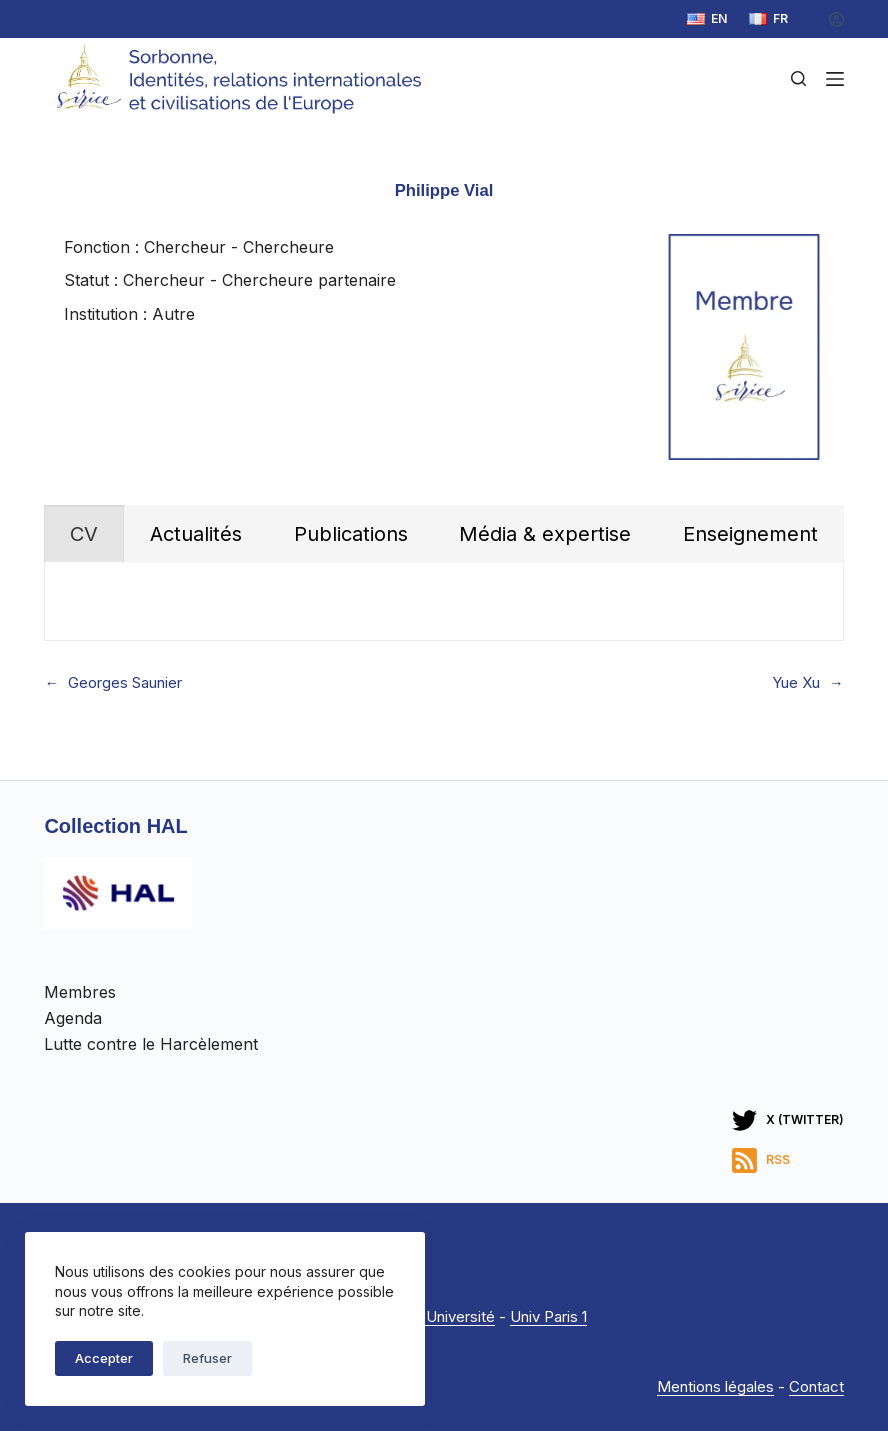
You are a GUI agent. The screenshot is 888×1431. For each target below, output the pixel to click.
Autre (173, 314)
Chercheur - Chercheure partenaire (259, 280)
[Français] (768, 19)
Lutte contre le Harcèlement (151, 1044)
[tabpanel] (443, 601)
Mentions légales (715, 1386)
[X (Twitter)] (787, 1120)
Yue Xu (796, 683)
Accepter (104, 1358)
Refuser (207, 1358)
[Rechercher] (798, 78)
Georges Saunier (125, 683)
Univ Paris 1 (548, 1316)
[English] (707, 19)
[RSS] (787, 1160)
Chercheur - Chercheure (239, 247)
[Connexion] (836, 19)
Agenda (73, 1018)
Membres (80, 992)
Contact (816, 1386)
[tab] (84, 534)
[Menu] (835, 79)
